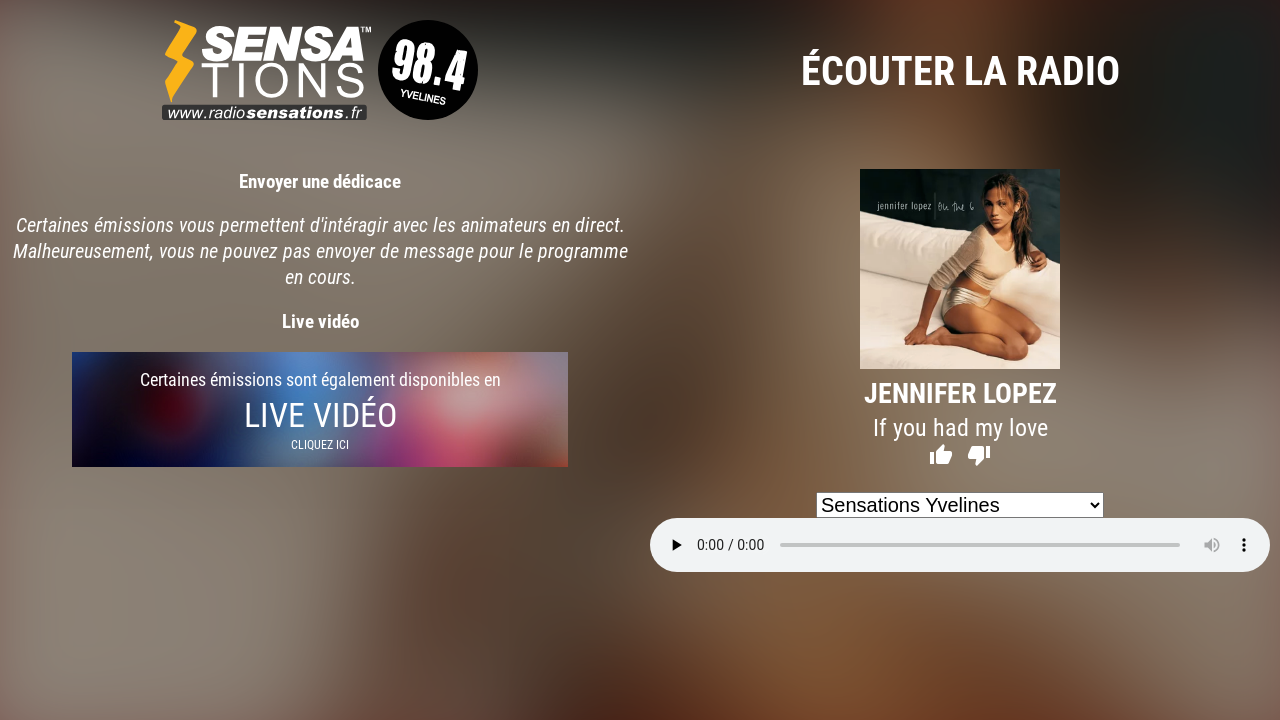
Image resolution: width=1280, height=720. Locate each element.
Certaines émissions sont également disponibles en (320, 409)
